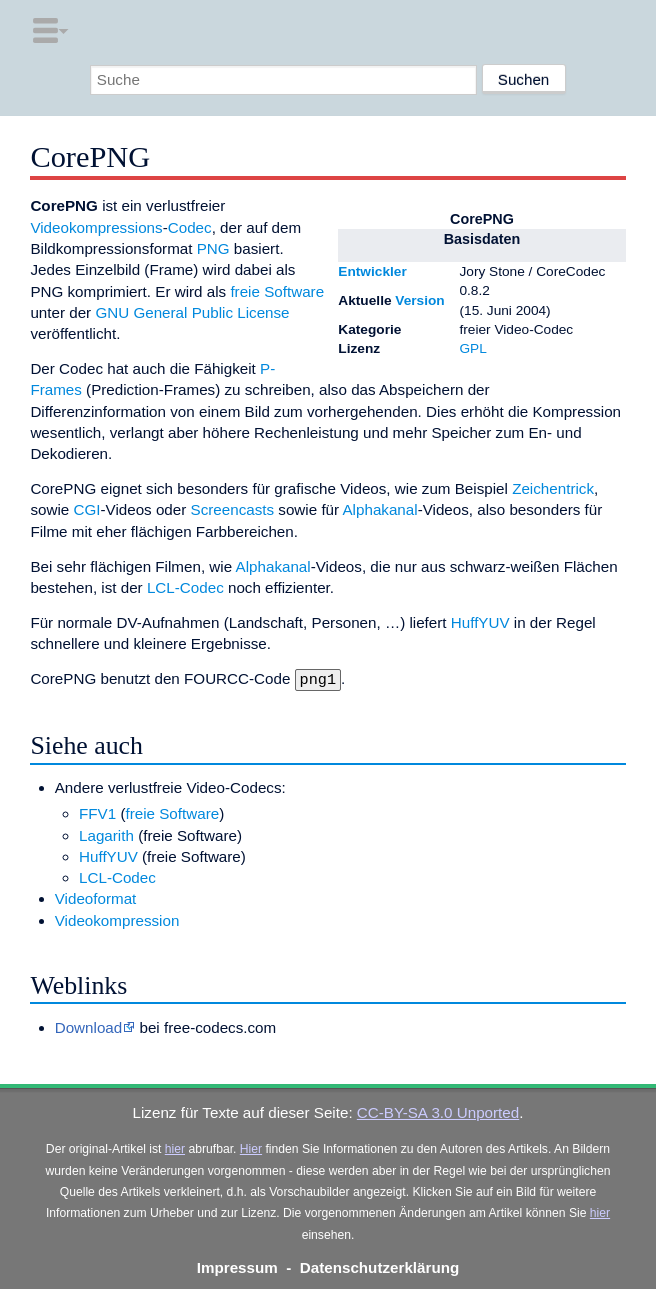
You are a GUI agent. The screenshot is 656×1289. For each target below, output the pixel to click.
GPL (472, 348)
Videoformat (96, 896)
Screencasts (233, 509)
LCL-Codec (185, 587)
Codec (190, 227)
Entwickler (372, 271)
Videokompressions (96, 227)
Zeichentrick (553, 488)
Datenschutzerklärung (380, 1265)
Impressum (237, 1265)
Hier (251, 1147)
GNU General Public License (192, 312)
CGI (86, 509)
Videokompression (117, 918)
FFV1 (97, 811)
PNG (213, 248)
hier (175, 1147)
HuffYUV (480, 622)
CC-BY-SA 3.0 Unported (438, 1110)
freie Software (277, 291)
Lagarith (106, 833)
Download (89, 1025)
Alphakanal (379, 509)
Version (419, 300)
